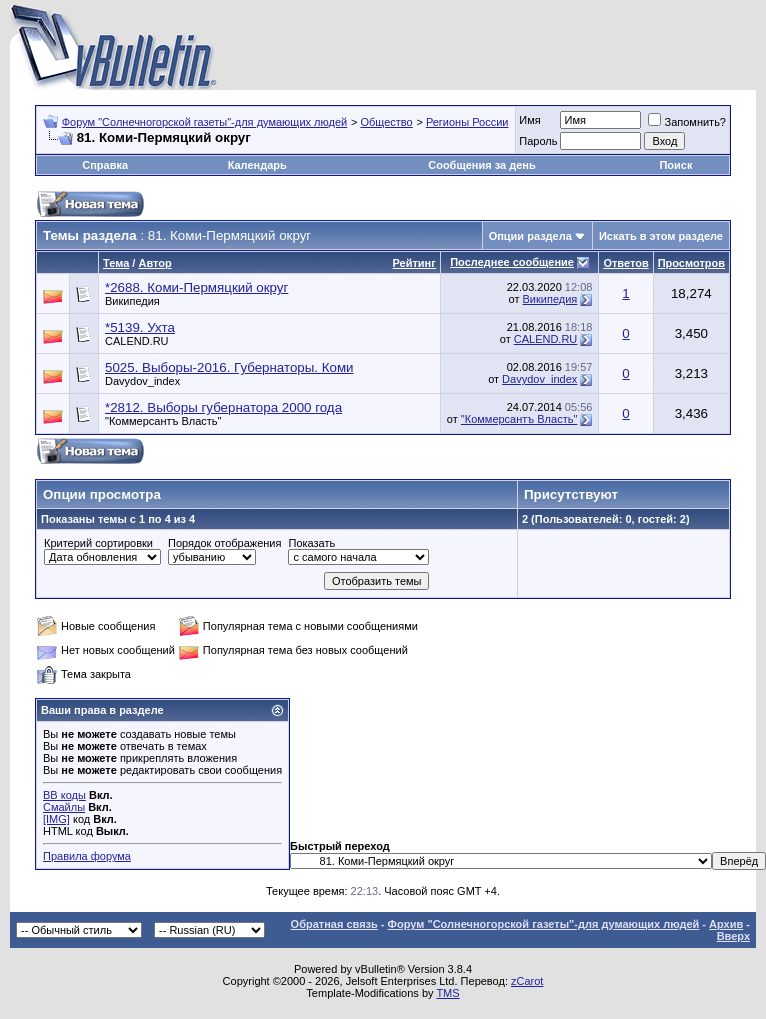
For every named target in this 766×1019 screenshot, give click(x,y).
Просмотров (691, 263)
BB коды (64, 795)
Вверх (733, 936)
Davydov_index (142, 381)
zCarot (527, 981)
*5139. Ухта (140, 327)
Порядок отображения (224, 543)
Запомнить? (687, 122)
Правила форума (87, 856)
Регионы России (467, 122)
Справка (105, 165)
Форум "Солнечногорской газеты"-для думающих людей (205, 122)
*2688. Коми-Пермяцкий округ (196, 287)
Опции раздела (530, 236)
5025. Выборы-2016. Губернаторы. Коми (229, 367)
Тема (116, 263)
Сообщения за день (481, 165)
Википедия (132, 301)
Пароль (538, 141)
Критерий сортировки (98, 543)
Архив (726, 924)
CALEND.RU (137, 341)
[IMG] (56, 819)
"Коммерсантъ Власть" (163, 421)
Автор (154, 263)
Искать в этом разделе (661, 236)
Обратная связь (334, 924)
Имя (529, 120)
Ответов (625, 263)
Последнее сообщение (512, 262)
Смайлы (64, 807)
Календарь (257, 165)
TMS (447, 993)
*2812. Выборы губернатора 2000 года (223, 407)
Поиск (675, 165)
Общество (386, 122)
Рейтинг (414, 263)
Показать (311, 543)
